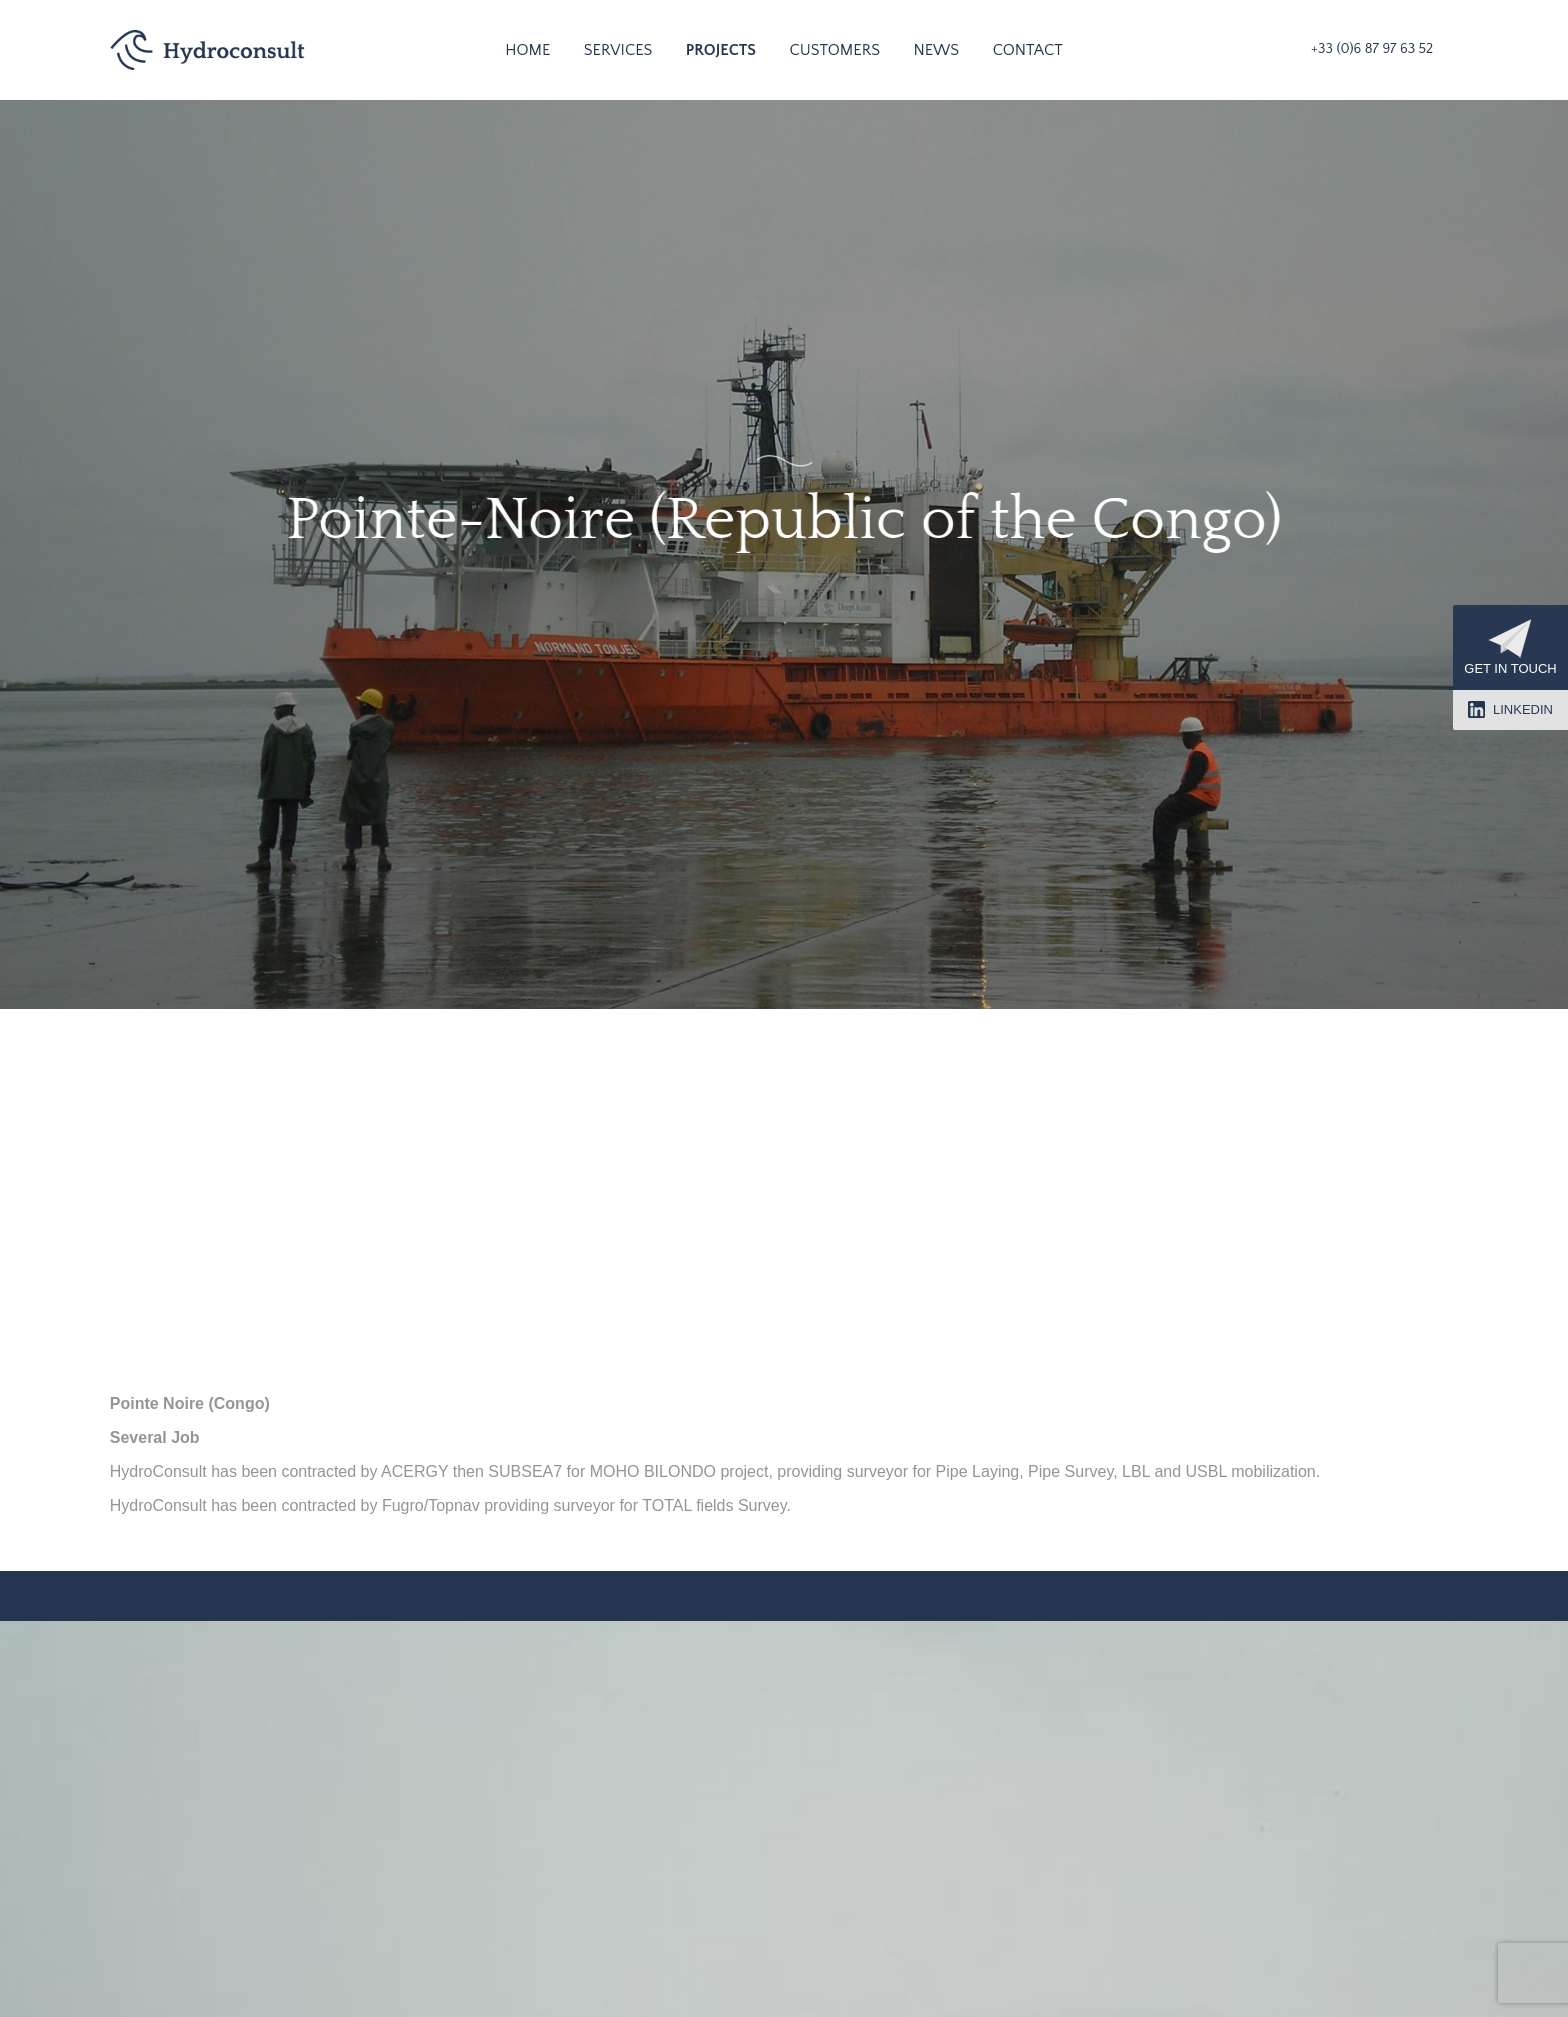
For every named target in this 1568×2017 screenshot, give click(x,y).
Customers (834, 50)
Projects (721, 50)
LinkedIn (1510, 709)
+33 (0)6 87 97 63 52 (1372, 49)
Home (527, 50)
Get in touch (1510, 647)
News (936, 50)
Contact (1028, 50)
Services (618, 50)
